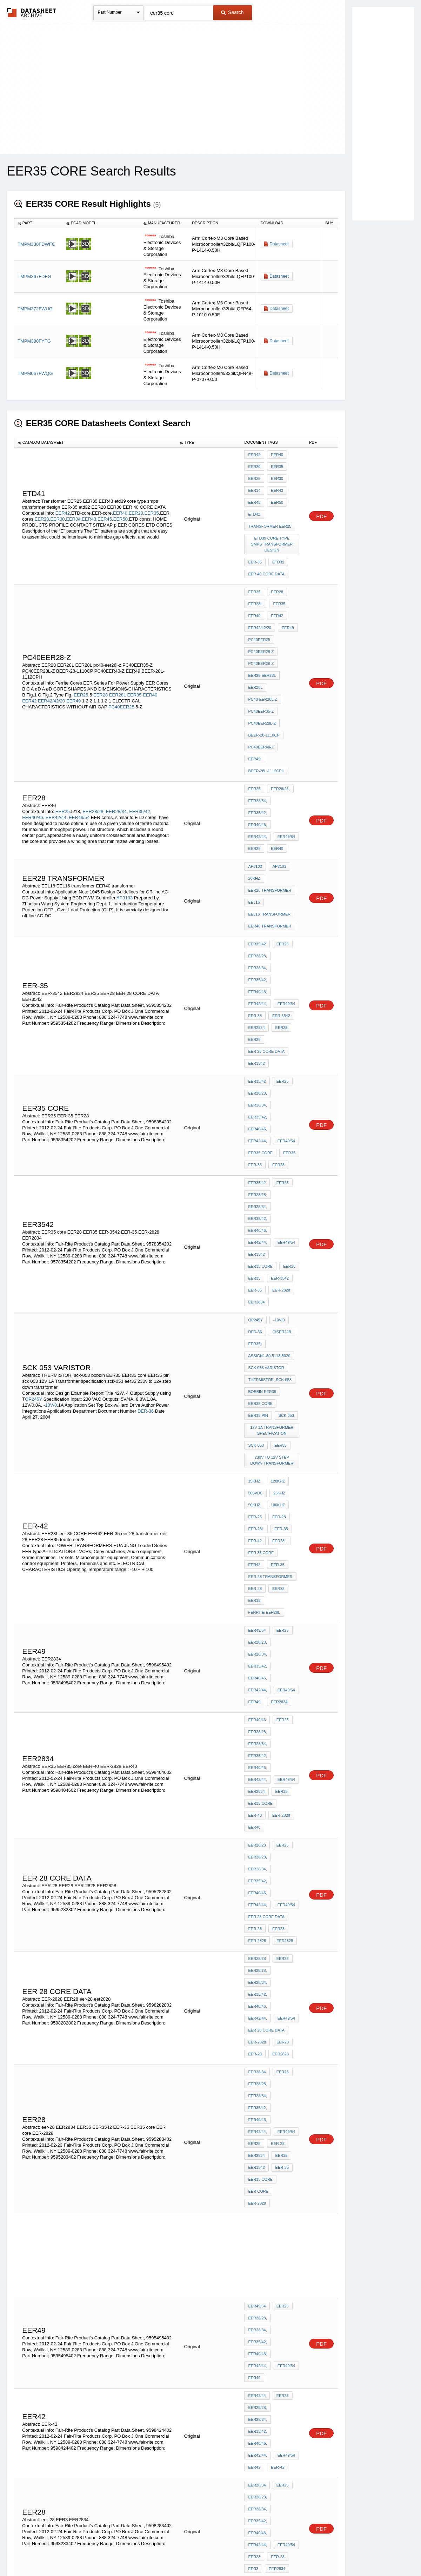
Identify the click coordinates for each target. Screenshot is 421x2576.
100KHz (276, 1229)
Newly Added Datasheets (95, 2552)
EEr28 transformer (269, 789)
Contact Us (315, 2552)
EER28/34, (117, 723)
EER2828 (283, 1512)
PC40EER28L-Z (262, 665)
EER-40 (288, 1430)
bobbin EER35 (262, 1135)
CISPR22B (280, 1088)
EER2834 (256, 880)
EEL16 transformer (269, 808)
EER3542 (256, 909)
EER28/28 (257, 1455)
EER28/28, (93, 723)
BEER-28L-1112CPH (266, 694)
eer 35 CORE (261, 1267)
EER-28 (277, 1238)
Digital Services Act (278, 2552)
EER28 (42, 503)
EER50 (120, 503)
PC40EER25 (121, 652)
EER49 (73, 646)
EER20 (136, 497)
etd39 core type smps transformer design (272, 524)
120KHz (276, 1210)
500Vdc (255, 1219)
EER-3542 (279, 871)
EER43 (89, 503)
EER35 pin (258, 1154)
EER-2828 (279, 1053)
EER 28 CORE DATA (266, 899)
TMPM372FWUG (35, 308)
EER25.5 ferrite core (270, 2066)
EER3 (253, 1930)
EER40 (120, 497)
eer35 (279, 1179)
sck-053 (256, 1179)
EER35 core (260, 962)
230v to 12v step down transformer (272, 1192)
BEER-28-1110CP (263, 675)
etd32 (276, 536)
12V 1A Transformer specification (272, 1167)
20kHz (254, 780)
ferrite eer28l (264, 1314)
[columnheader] (38, 223)
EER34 (73, 503)
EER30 (57, 503)
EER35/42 (257, 833)
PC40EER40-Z (261, 684)
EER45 (105, 503)
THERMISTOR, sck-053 (269, 1126)
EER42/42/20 (51, 646)
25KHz (277, 1219)
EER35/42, (140, 723)
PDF (321, 501)
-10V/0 (50, 1148)
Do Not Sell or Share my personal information (207, 2552)
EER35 (152, 497)
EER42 (62, 497)
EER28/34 (257, 1600)
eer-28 (255, 1295)
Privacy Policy (141, 2552)
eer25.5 (255, 2075)
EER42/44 (257, 1830)
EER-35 (255, 536)
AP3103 (124, 794)
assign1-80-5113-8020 (269, 1107)
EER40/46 (257, 1383)
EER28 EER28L (262, 628)
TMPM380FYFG (34, 341)
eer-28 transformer (270, 1286)
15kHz (254, 1210)
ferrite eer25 (263, 2365)
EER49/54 (79, 729)
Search (232, 12)
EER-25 (255, 1238)
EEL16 (254, 799)
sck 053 (284, 1154)
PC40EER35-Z (261, 656)
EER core (258, 1676)
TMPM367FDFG (34, 276)
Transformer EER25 (269, 511)
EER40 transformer (269, 817)
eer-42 (255, 1257)
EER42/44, (57, 729)
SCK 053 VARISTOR (266, 1116)
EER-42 (276, 1867)
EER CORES (259, 2094)
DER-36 (146, 1154)
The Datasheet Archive (31, 12)
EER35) (255, 1097)
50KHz (254, 1229)
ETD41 (254, 502)
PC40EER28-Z (261, 609)
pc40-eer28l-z (262, 647)
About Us (341, 2552)
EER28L (117, 640)
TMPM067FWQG (35, 373)
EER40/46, (33, 729)
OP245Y (33, 1142)
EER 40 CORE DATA (266, 546)
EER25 (81, 640)
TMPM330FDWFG (36, 244)
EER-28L (256, 1248)
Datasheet (279, 244)
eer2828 (278, 1585)
